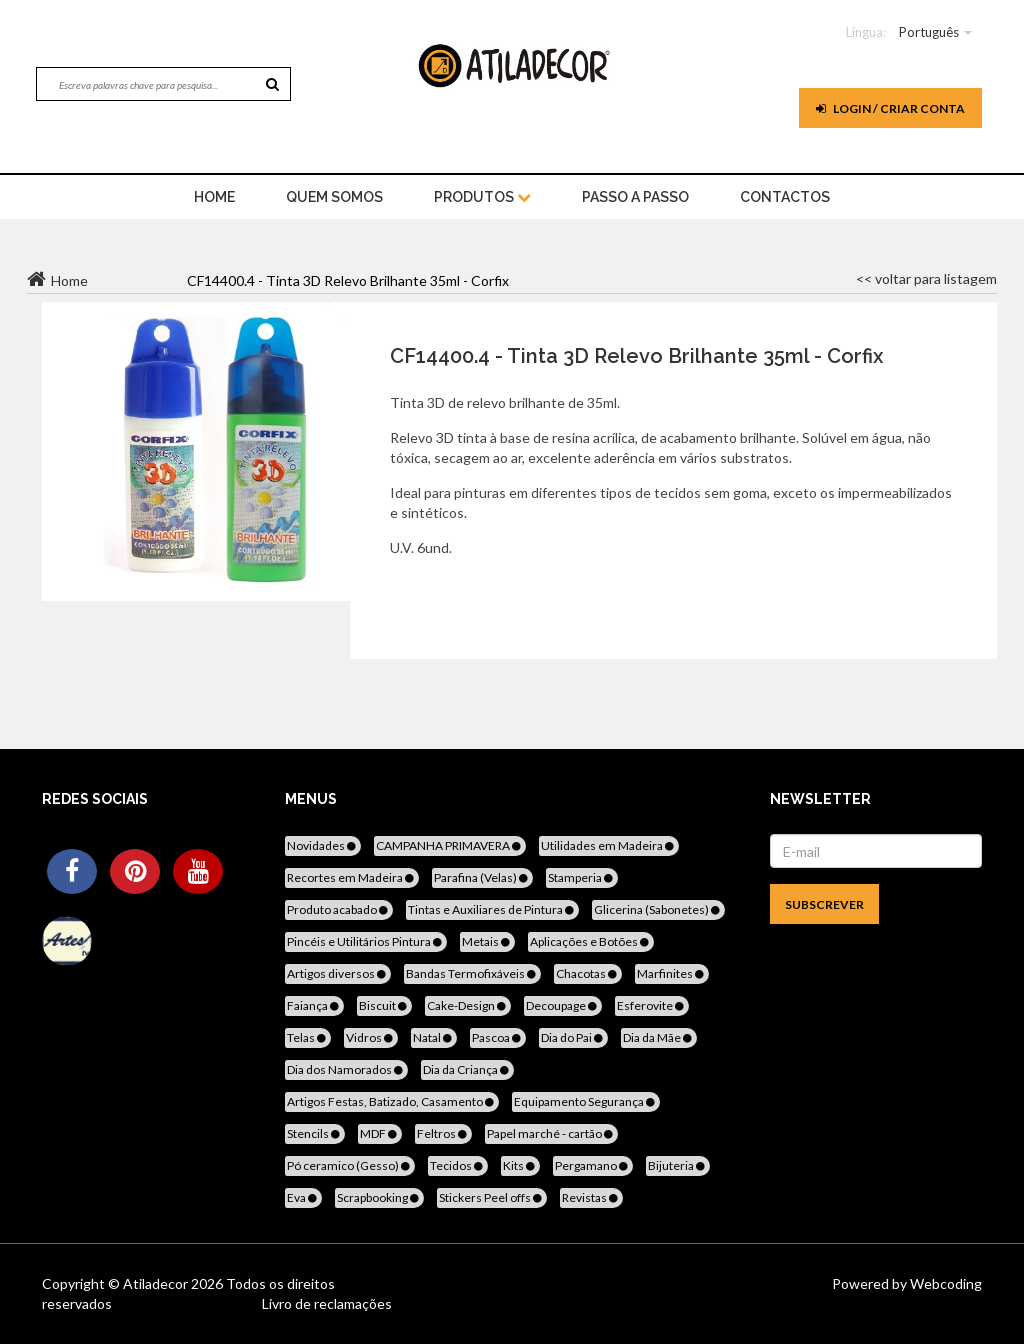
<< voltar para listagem (926, 278)
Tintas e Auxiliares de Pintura (492, 909)
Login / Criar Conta (890, 108)
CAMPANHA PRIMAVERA (450, 845)
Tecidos (458, 1165)
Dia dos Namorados (346, 1069)
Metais (487, 941)
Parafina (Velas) (482, 877)
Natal (434, 1037)
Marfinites (672, 973)
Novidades (323, 845)
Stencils (315, 1133)
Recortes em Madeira (352, 877)
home (214, 197)
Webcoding (944, 1283)
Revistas (591, 1197)
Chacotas (588, 973)
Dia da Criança (467, 1069)
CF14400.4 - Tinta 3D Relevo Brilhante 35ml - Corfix (636, 356)
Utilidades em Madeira (609, 845)
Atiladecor (157, 1283)
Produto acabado (339, 909)
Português (929, 32)
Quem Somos (334, 197)
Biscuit (384, 1005)
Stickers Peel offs (492, 1197)
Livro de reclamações (327, 1303)
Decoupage (563, 1005)
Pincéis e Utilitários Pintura (366, 941)
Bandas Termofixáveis (472, 973)
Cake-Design (468, 1005)
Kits (520, 1165)
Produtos (482, 197)
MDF (380, 1133)
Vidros (371, 1037)
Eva (303, 1197)
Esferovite (652, 1005)
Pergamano (593, 1165)
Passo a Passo (635, 197)
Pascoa (498, 1037)
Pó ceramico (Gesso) (350, 1165)
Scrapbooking (379, 1197)
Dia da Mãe (659, 1037)
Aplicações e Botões (591, 941)
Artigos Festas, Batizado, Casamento (392, 1101)
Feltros (443, 1133)
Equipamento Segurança (586, 1101)
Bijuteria (678, 1165)
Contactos (785, 197)
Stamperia (582, 877)
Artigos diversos (338, 973)
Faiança (314, 1005)
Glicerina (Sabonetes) (658, 909)
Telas (308, 1037)
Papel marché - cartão (551, 1133)
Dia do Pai (573, 1037)
